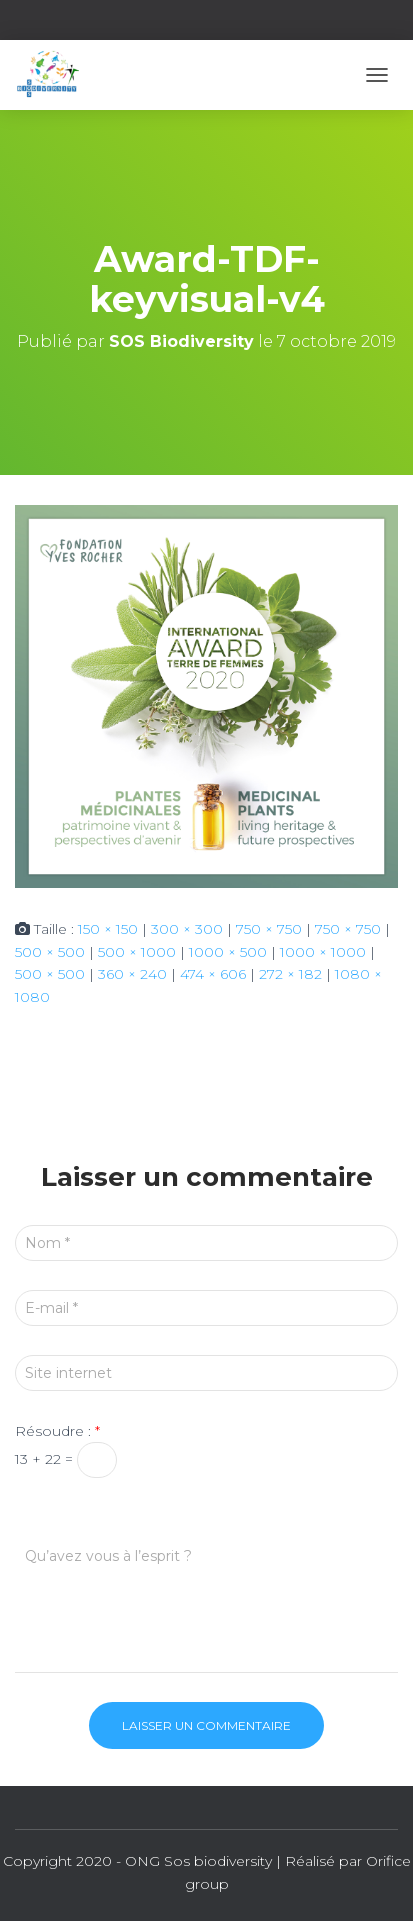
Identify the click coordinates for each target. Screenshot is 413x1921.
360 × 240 (132, 974)
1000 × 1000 (323, 952)
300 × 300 (187, 929)
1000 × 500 (228, 952)
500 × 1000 (137, 952)
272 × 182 (290, 974)
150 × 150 (108, 929)
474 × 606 (213, 974)
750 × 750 (269, 929)
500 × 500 (50, 952)
